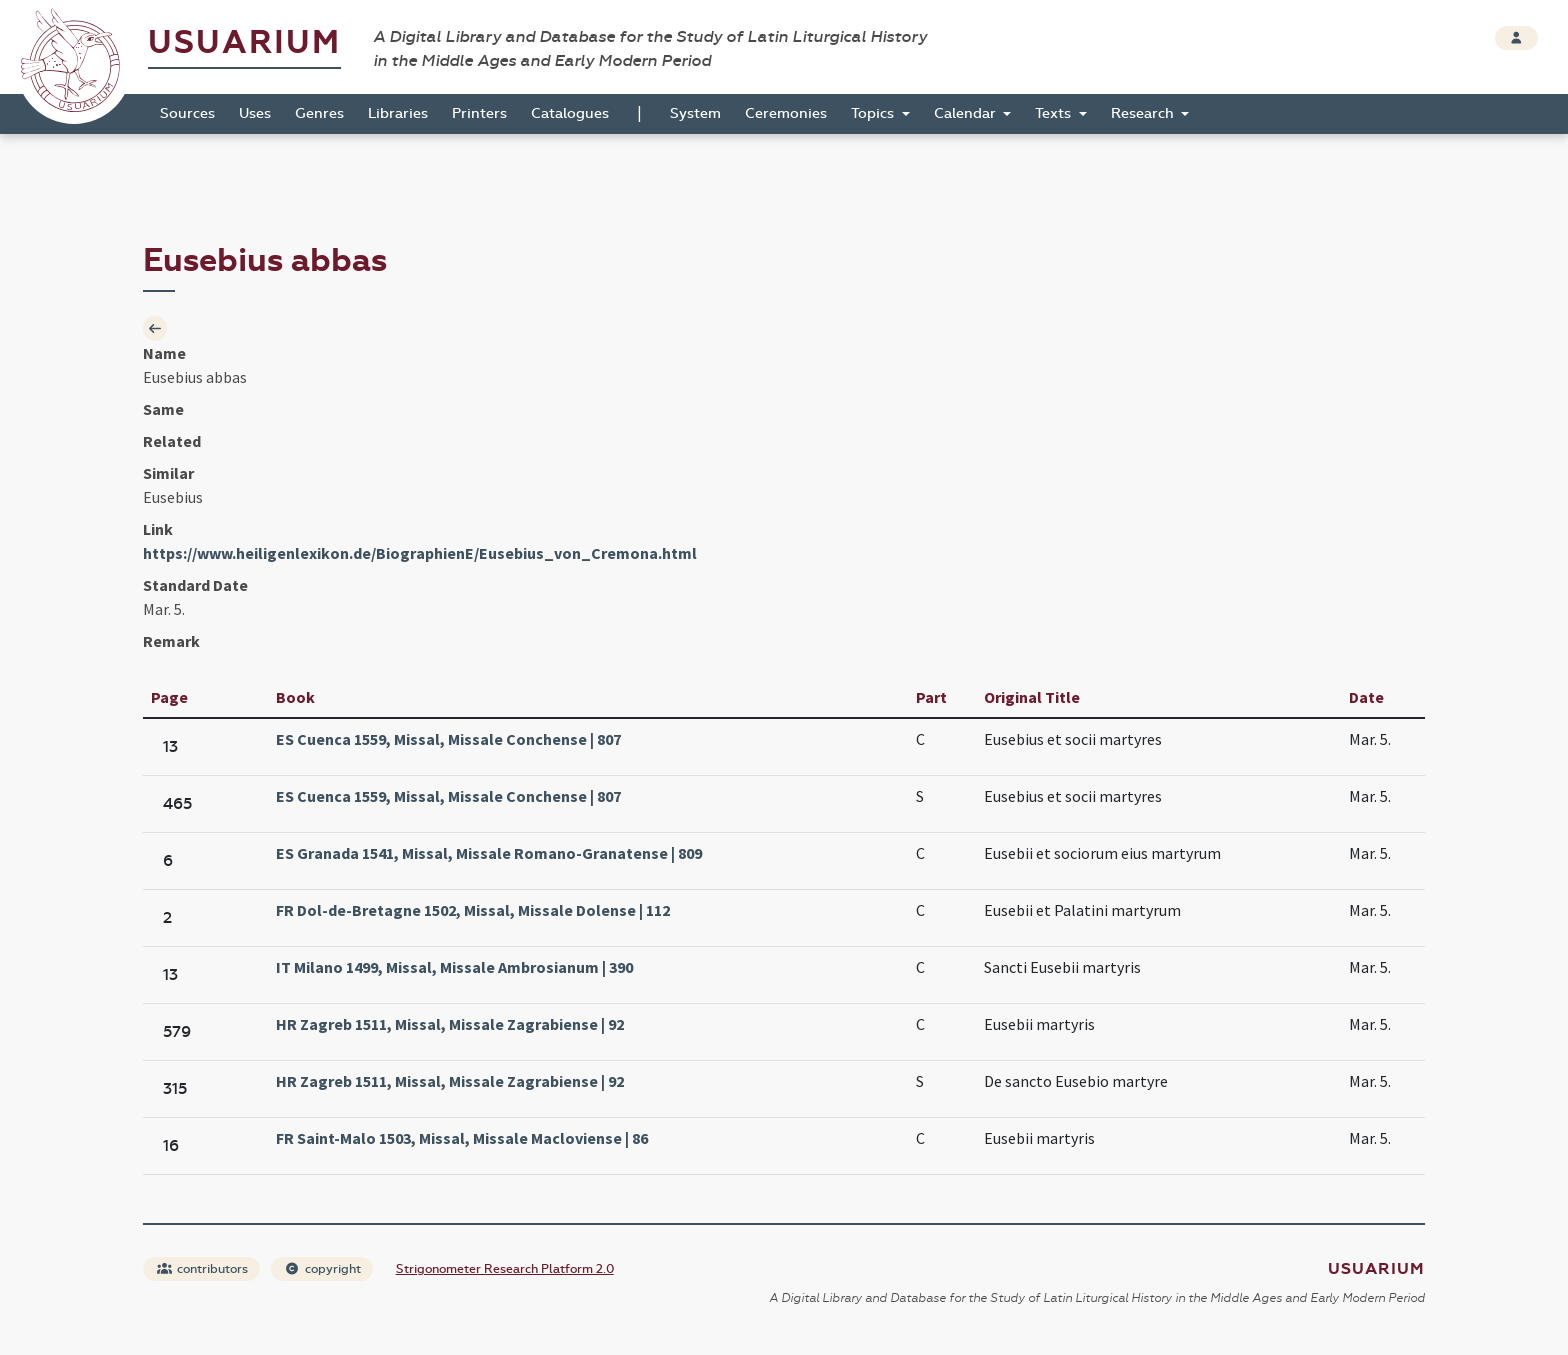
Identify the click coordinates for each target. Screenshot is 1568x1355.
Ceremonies (786, 113)
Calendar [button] (967, 113)
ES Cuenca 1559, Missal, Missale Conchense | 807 (448, 739)
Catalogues (570, 113)
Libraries (398, 113)
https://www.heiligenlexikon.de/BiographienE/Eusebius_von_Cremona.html (420, 553)
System (695, 113)
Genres (319, 113)
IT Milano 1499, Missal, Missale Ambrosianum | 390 (454, 967)
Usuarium (244, 42)
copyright (323, 1269)
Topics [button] (874, 113)
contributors (202, 1269)
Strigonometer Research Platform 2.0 (505, 1269)
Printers (479, 113)
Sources (187, 113)
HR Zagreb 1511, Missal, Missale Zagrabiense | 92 (450, 1024)
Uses (255, 113)
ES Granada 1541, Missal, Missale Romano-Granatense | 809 (489, 853)
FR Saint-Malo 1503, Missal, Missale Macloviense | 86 (462, 1138)
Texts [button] (1055, 113)
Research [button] (1144, 113)
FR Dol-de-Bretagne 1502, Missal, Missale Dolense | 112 (473, 910)
